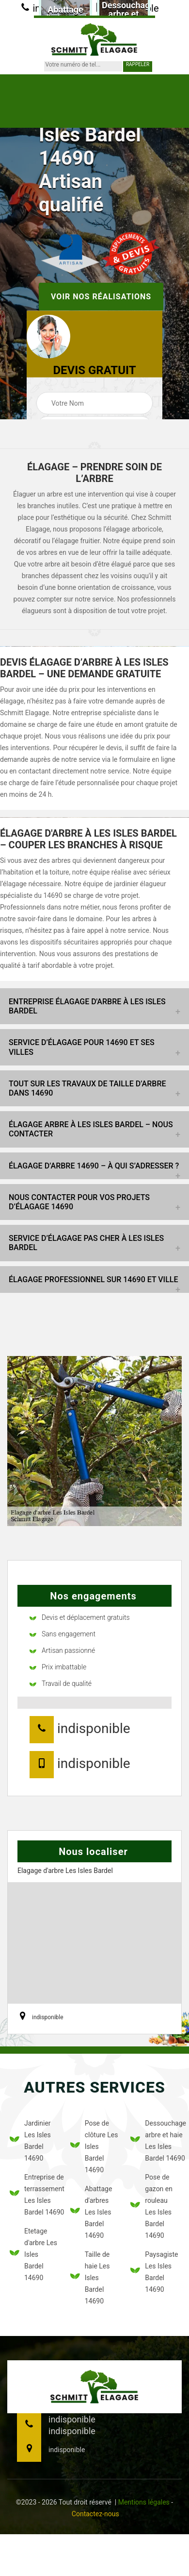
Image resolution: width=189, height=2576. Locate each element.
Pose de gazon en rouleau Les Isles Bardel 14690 (151, 2206)
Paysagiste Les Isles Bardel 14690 (154, 2271)
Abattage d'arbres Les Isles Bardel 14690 (91, 2212)
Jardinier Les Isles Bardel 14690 (30, 2140)
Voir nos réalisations (101, 296)
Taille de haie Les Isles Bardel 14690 (90, 2277)
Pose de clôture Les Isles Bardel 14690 (94, 2146)
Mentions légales (144, 2502)
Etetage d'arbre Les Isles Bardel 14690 (33, 2254)
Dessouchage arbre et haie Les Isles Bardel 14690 (154, 2140)
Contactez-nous (95, 2514)
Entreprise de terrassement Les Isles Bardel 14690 (34, 2194)
